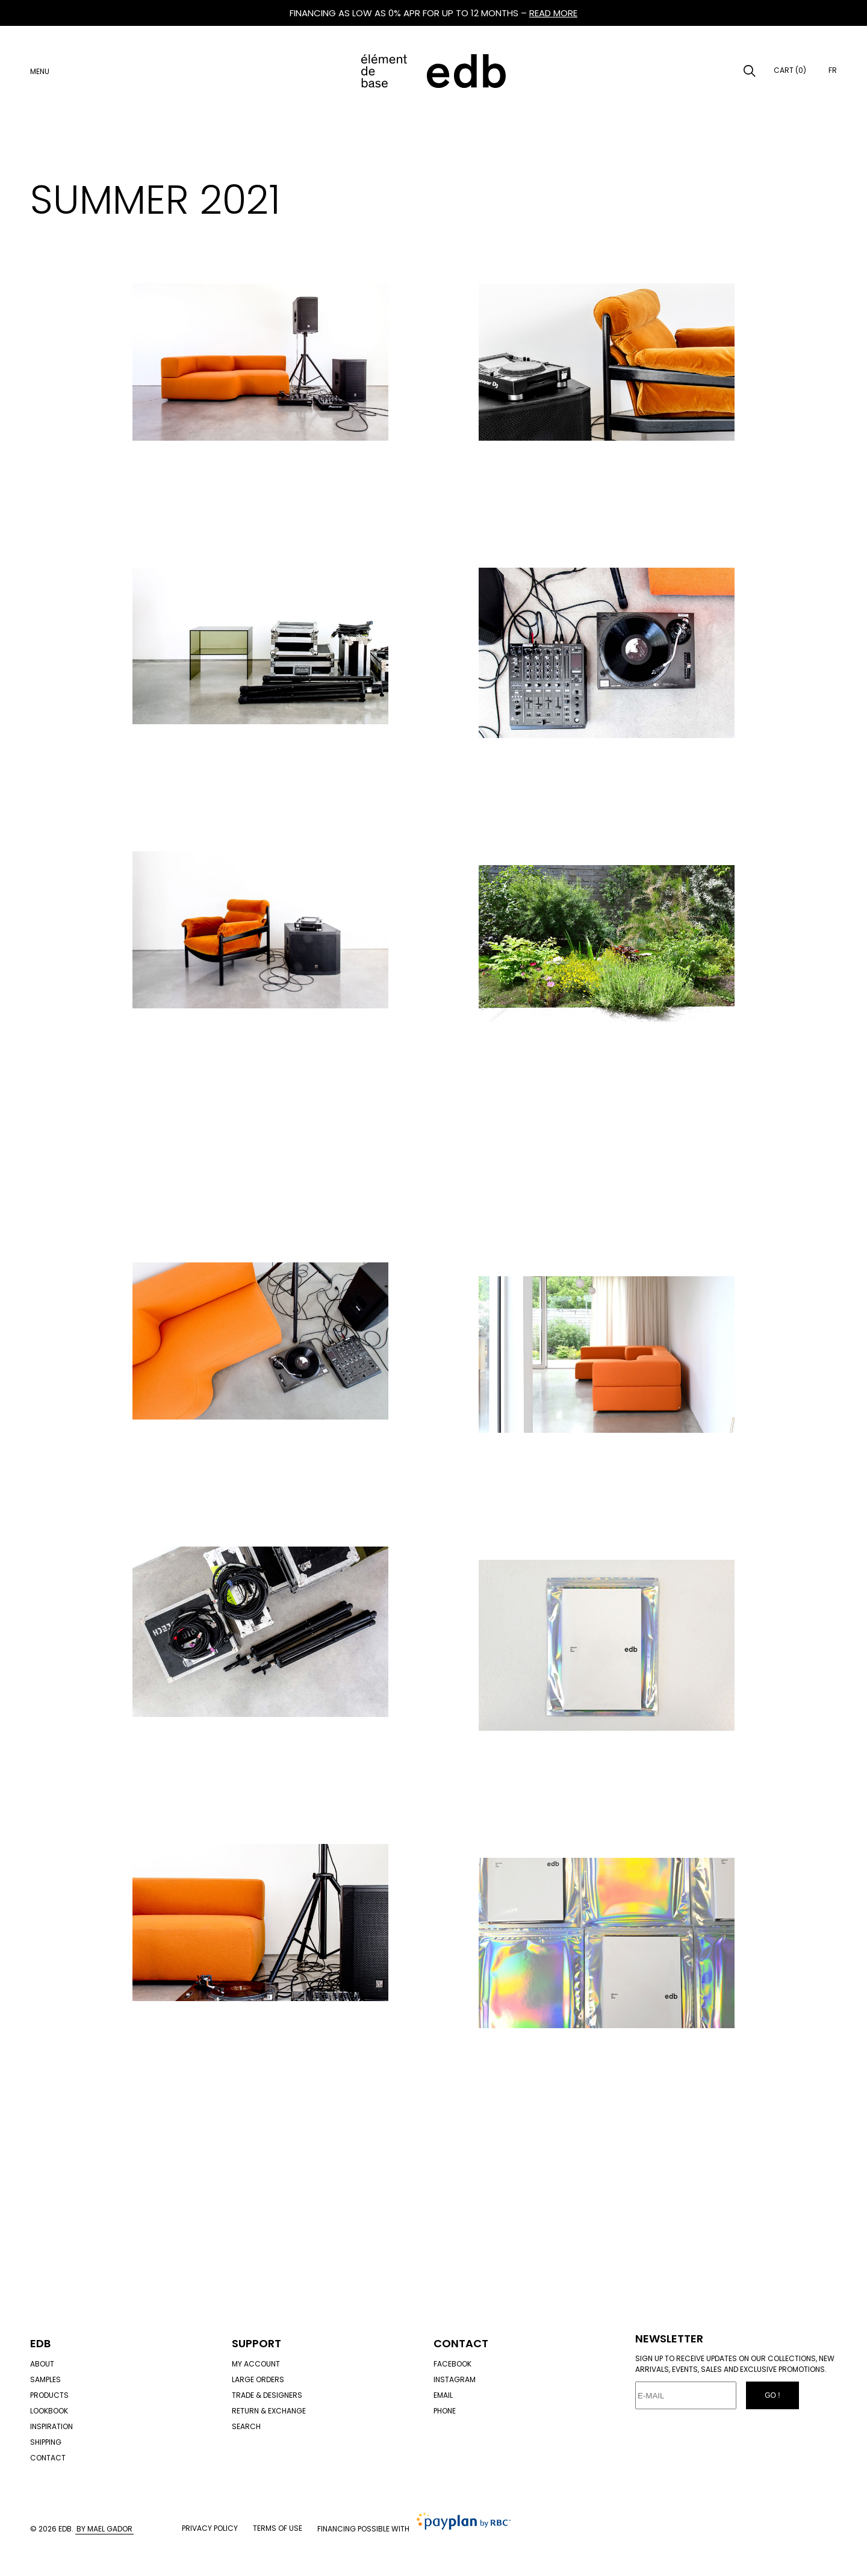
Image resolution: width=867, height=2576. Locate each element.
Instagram (455, 2379)
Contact (48, 2458)
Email (443, 2395)
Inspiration (51, 2426)
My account (256, 2364)
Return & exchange (269, 2411)
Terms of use (277, 2528)
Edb (40, 2343)
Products (49, 2395)
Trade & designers (267, 2395)
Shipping (45, 2442)
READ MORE (553, 13)
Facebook (452, 2364)
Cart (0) (790, 70)
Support (256, 2343)
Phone (445, 2411)
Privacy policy (210, 2528)
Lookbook (49, 2411)
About (42, 2364)
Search (246, 2426)
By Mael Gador (104, 2529)
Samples (45, 2379)
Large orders (258, 2379)
